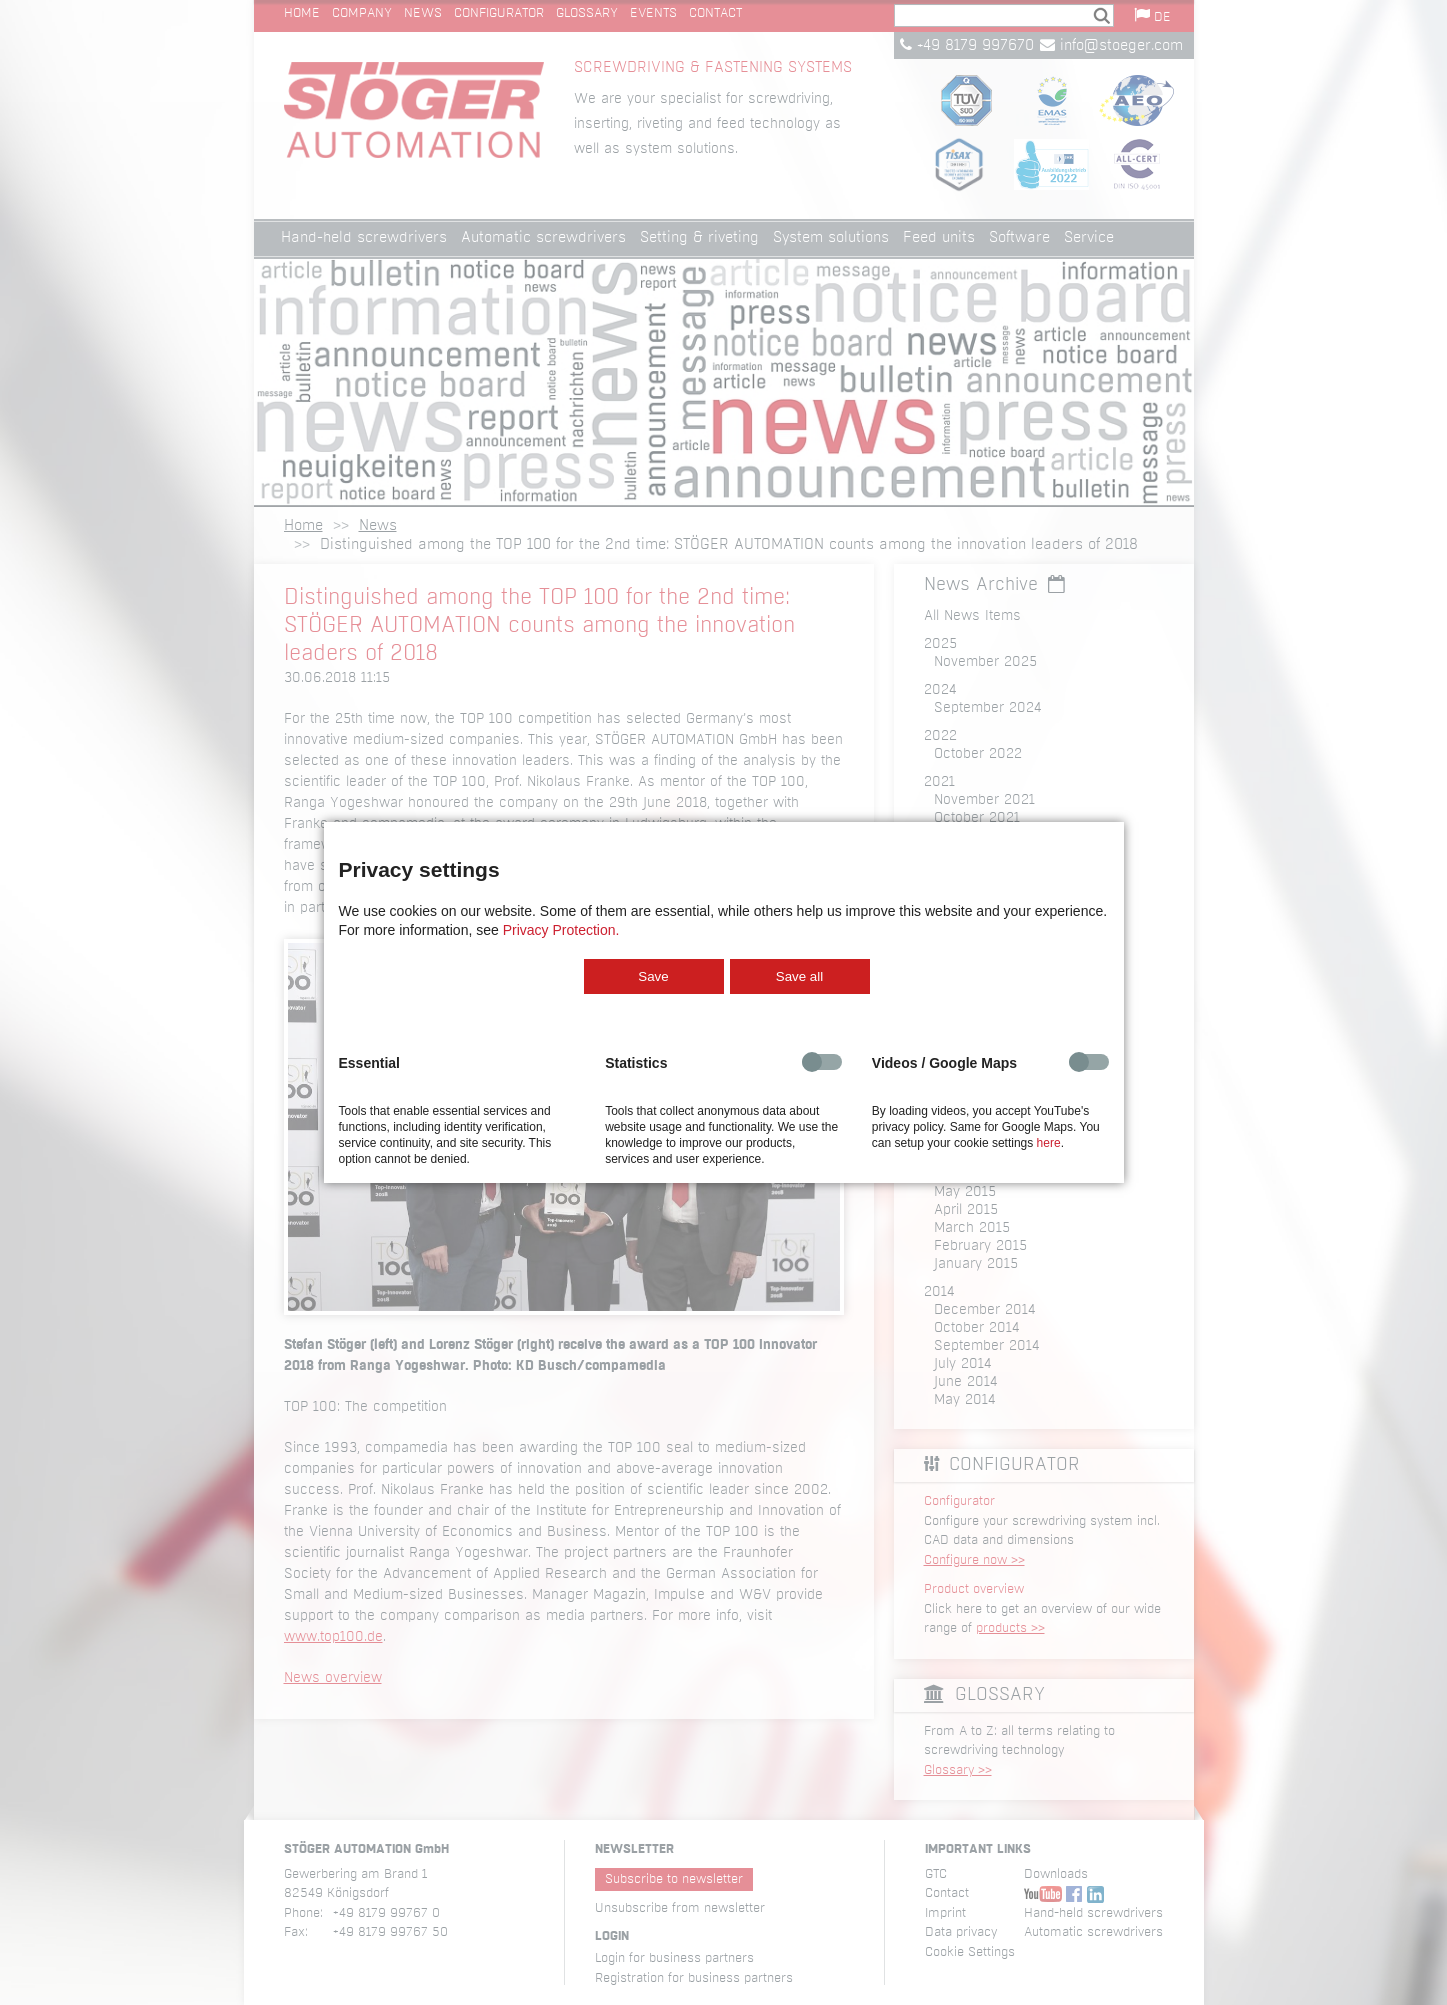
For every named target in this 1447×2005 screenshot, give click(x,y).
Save (653, 976)
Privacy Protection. (561, 930)
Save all (799, 976)
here (1049, 1143)
